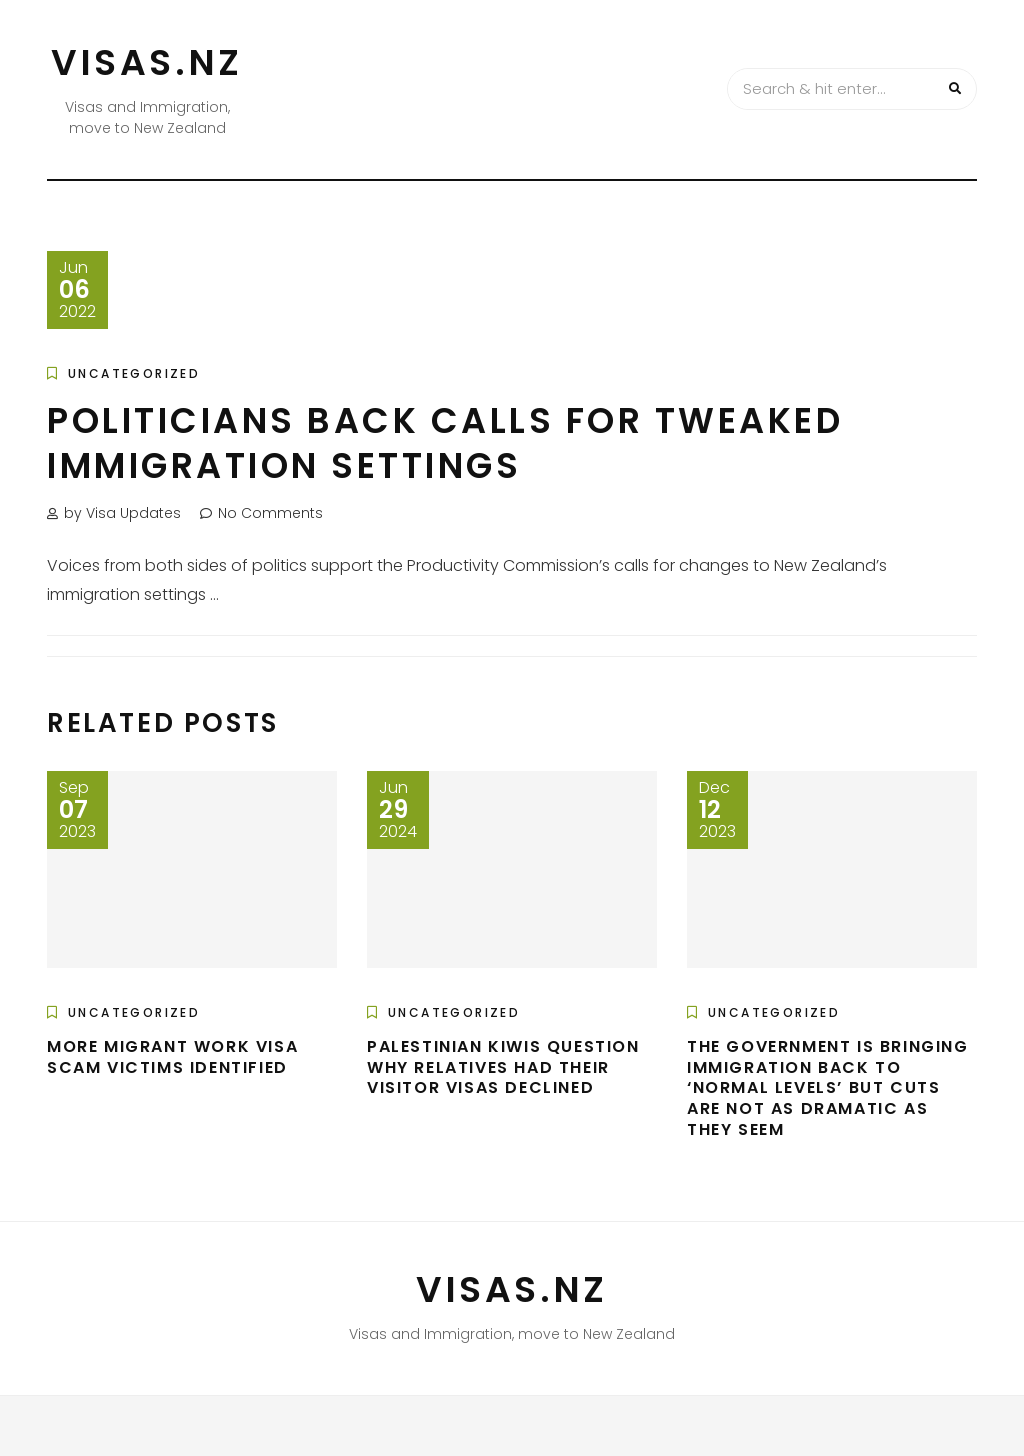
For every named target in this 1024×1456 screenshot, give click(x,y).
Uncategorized (134, 373)
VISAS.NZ (147, 62)
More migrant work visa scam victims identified (172, 1057)
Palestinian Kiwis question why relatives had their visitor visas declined (503, 1067)
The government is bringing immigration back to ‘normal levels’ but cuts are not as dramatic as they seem (828, 1088)
